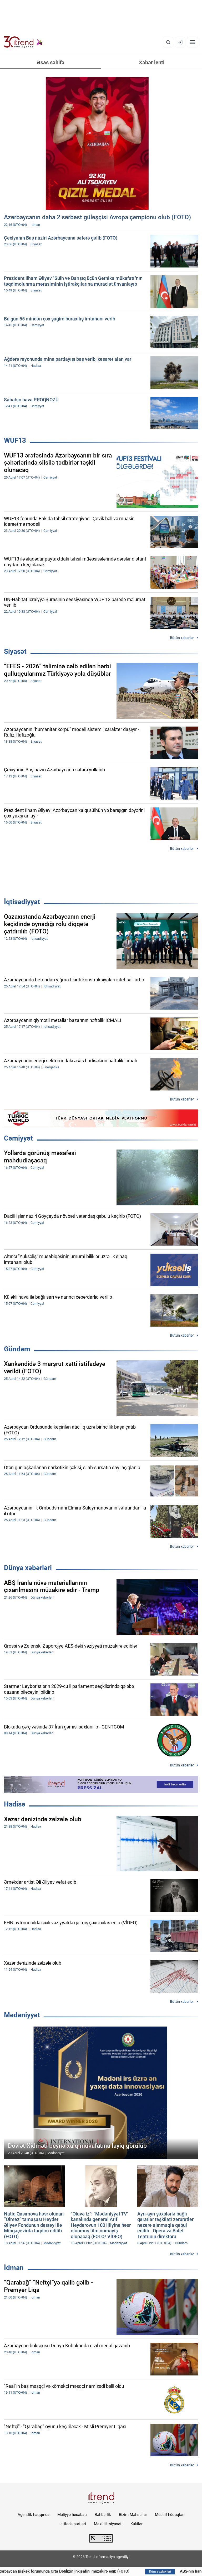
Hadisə (14, 1804)
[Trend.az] (23, 42)
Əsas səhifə (50, 62)
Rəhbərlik (103, 2514)
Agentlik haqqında (33, 2514)
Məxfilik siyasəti (108, 2523)
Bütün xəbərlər (182, 638)
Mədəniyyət (22, 2015)
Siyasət (15, 651)
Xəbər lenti (151, 62)
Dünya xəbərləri (28, 1568)
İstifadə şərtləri (72, 2523)
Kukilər (136, 2523)
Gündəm (17, 1349)
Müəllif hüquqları (170, 2514)
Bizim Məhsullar (133, 2514)
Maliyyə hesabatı (72, 2514)
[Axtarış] (168, 42)
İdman (14, 2268)
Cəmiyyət (18, 1138)
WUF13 (15, 440)
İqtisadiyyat (22, 902)
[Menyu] (192, 42)
